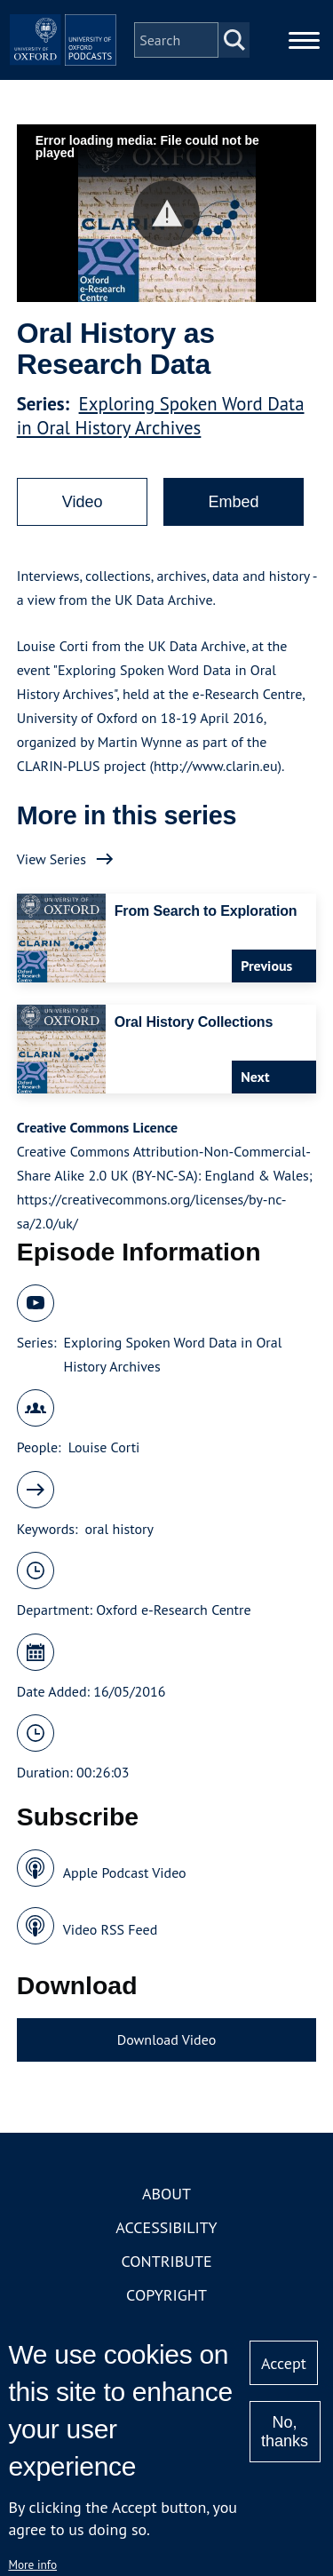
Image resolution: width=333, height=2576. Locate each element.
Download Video (166, 2039)
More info (32, 2564)
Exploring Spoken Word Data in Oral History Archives (161, 416)
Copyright (166, 2295)
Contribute (166, 2261)
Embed (233, 502)
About (166, 2193)
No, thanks (284, 2431)
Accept (283, 2363)
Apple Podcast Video (124, 1872)
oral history (119, 1529)
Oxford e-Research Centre (173, 1609)
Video (82, 502)
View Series (51, 859)
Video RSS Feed (110, 1929)
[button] (166, 213)
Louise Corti (104, 1447)
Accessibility (166, 2227)
